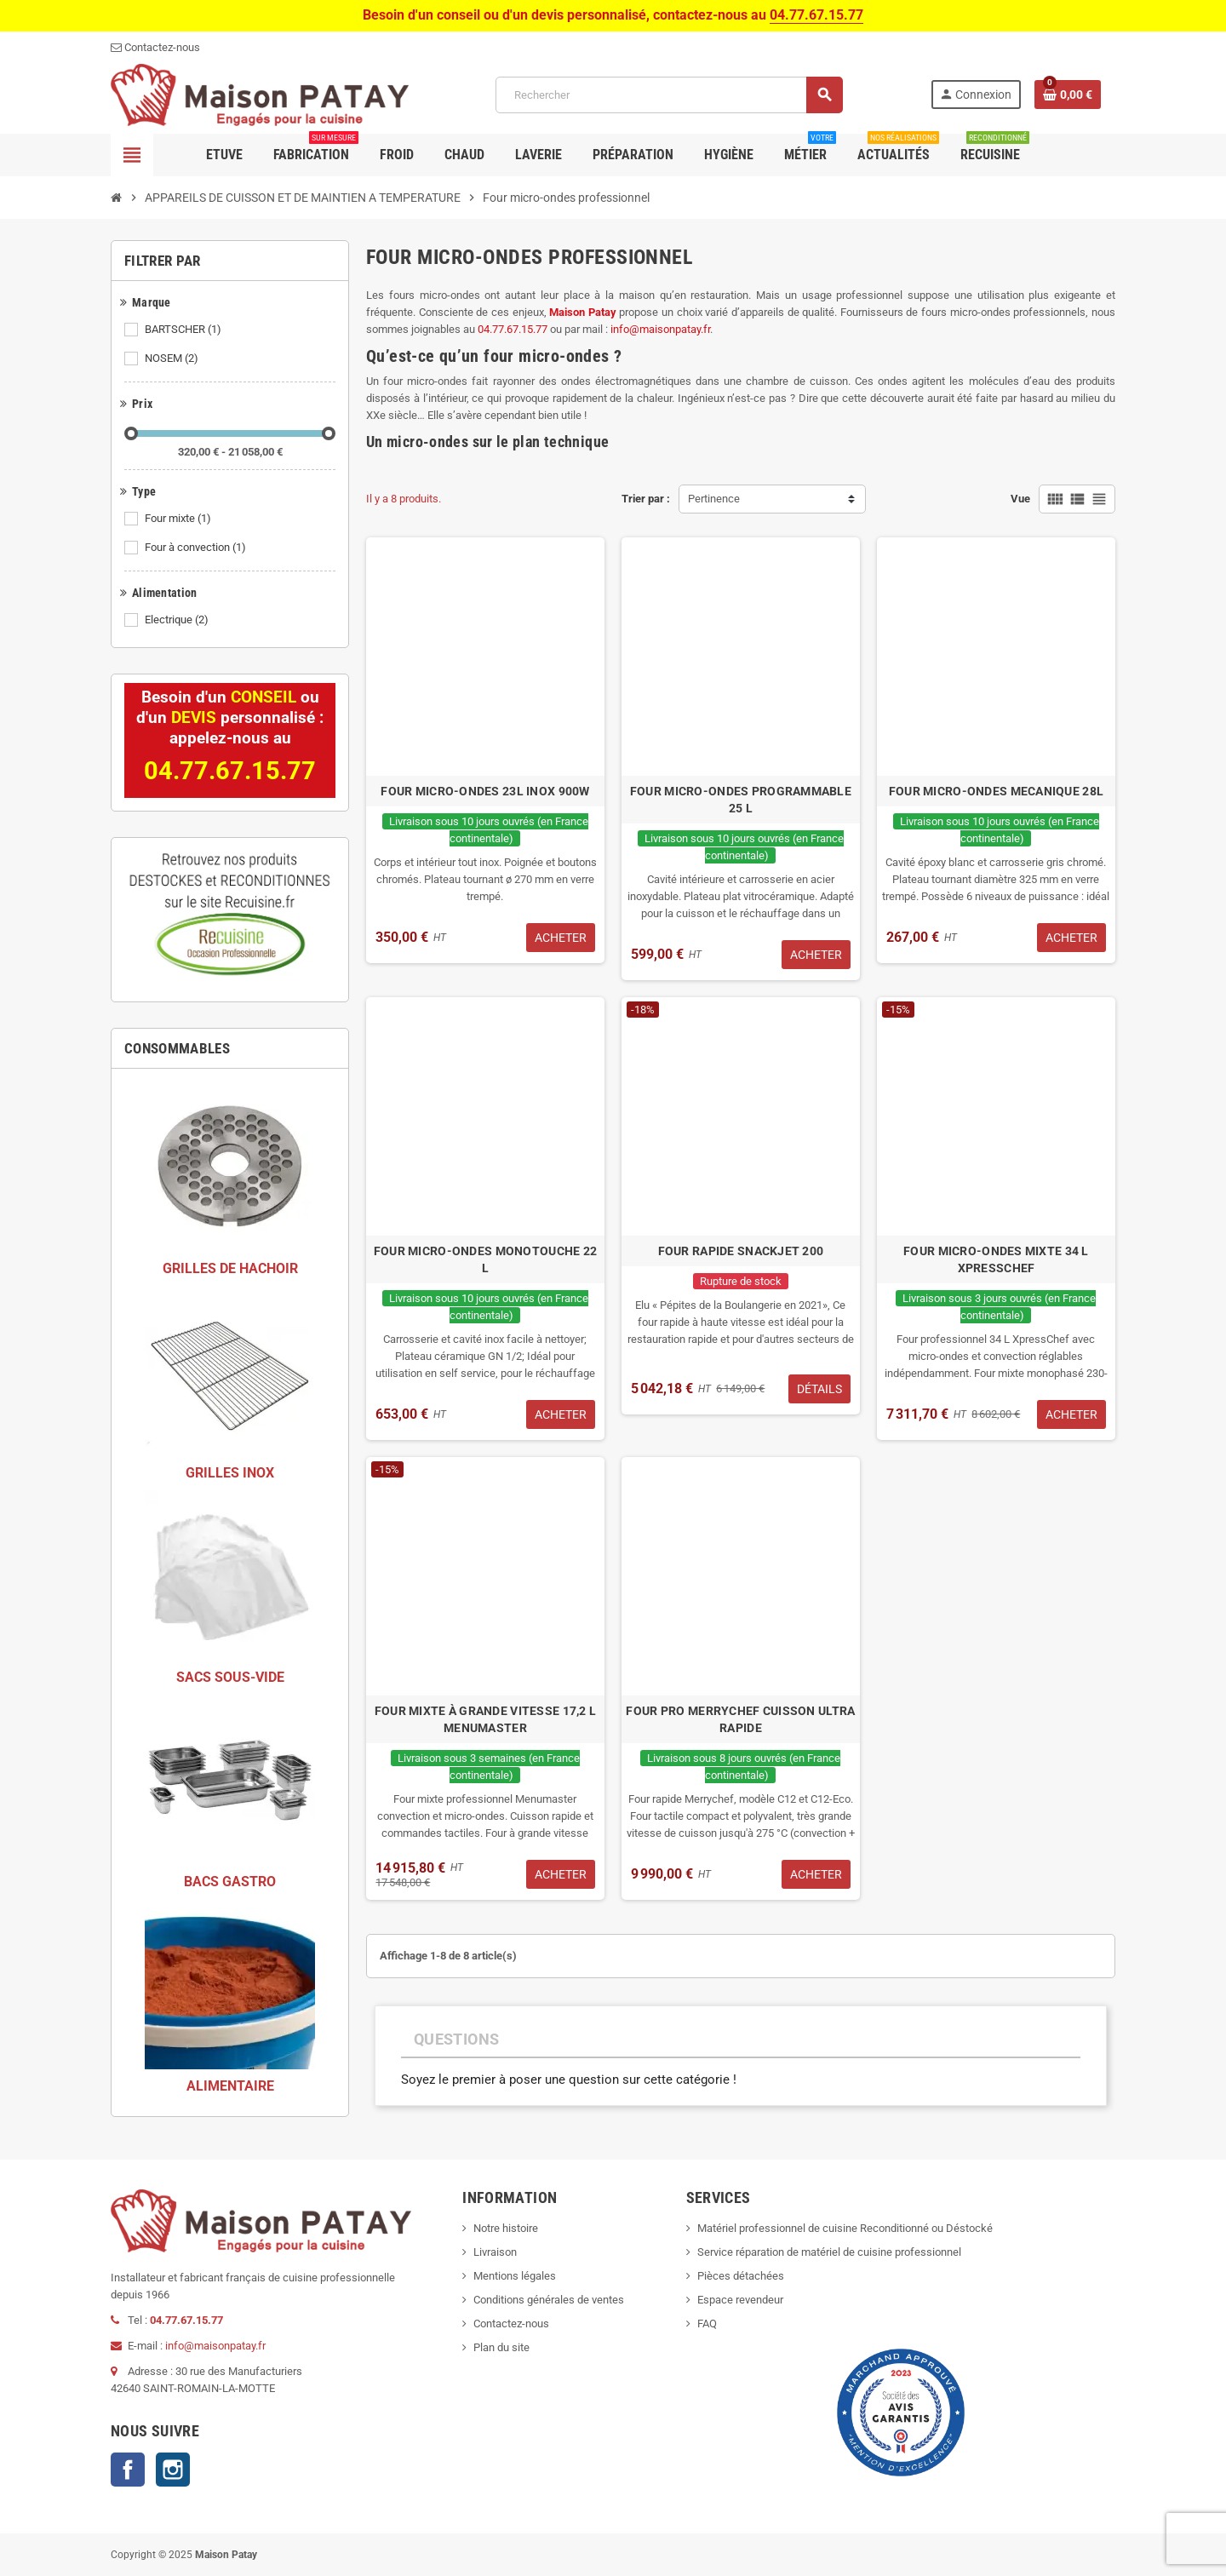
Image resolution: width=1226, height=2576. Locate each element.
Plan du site (501, 2347)
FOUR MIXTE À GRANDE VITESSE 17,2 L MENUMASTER (486, 1719)
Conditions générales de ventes (548, 2299)
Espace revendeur (740, 2299)
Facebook (128, 2470)
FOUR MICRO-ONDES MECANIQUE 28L (996, 791)
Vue (1020, 498)
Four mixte (179, 518)
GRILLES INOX (230, 1473)
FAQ (707, 2323)
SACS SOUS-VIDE (230, 1677)
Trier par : (646, 498)
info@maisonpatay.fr (660, 329)
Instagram (173, 2470)
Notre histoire (505, 2228)
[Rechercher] (669, 95)
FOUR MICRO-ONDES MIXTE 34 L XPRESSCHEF (996, 1259)
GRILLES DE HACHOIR (230, 1268)
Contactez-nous (511, 2323)
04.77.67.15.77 (816, 15)
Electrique (178, 619)
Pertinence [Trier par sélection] (714, 498)
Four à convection (197, 547)
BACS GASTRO (230, 1881)
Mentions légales (514, 2275)
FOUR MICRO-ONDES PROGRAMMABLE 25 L (740, 799)
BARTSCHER (184, 329)
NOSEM (173, 358)
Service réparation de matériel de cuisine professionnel (829, 2252)
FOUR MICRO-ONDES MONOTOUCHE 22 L (485, 1259)
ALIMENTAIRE (230, 2086)
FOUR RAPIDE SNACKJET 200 (741, 1251)
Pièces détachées (740, 2275)
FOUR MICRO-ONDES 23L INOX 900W (485, 791)
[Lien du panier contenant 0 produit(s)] (1067, 94)
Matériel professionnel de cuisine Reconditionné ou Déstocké (845, 2228)
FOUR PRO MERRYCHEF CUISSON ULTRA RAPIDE (740, 1719)
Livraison (495, 2252)
